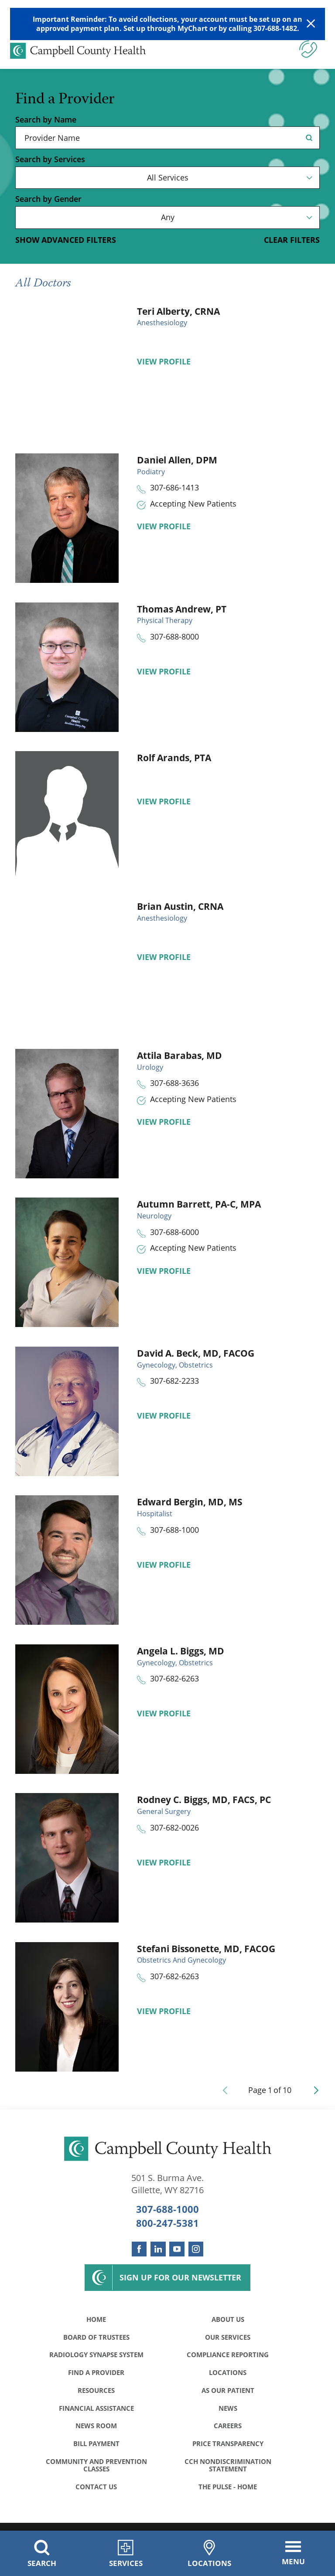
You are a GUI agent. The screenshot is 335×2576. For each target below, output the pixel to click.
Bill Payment (96, 2449)
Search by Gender (48, 199)
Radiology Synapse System (96, 2356)
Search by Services (50, 159)
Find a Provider (96, 2375)
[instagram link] (195, 2249)
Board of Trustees (96, 2338)
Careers (228, 2430)
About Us (228, 2319)
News (228, 2412)
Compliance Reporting (228, 2356)
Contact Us (96, 2493)
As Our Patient (228, 2393)
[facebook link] (139, 2249)
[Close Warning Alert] (310, 24)
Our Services (227, 2338)
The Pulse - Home (227, 2493)
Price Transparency (227, 2449)
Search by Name (45, 120)
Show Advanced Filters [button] (65, 240)
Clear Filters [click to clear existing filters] (292, 240)
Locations (227, 2375)
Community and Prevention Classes (96, 2471)
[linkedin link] (157, 2249)
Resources (96, 2393)
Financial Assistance (96, 2412)
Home (96, 2319)
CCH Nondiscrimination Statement (228, 2471)
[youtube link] (176, 2249)
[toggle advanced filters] (65, 240)
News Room (96, 2430)
